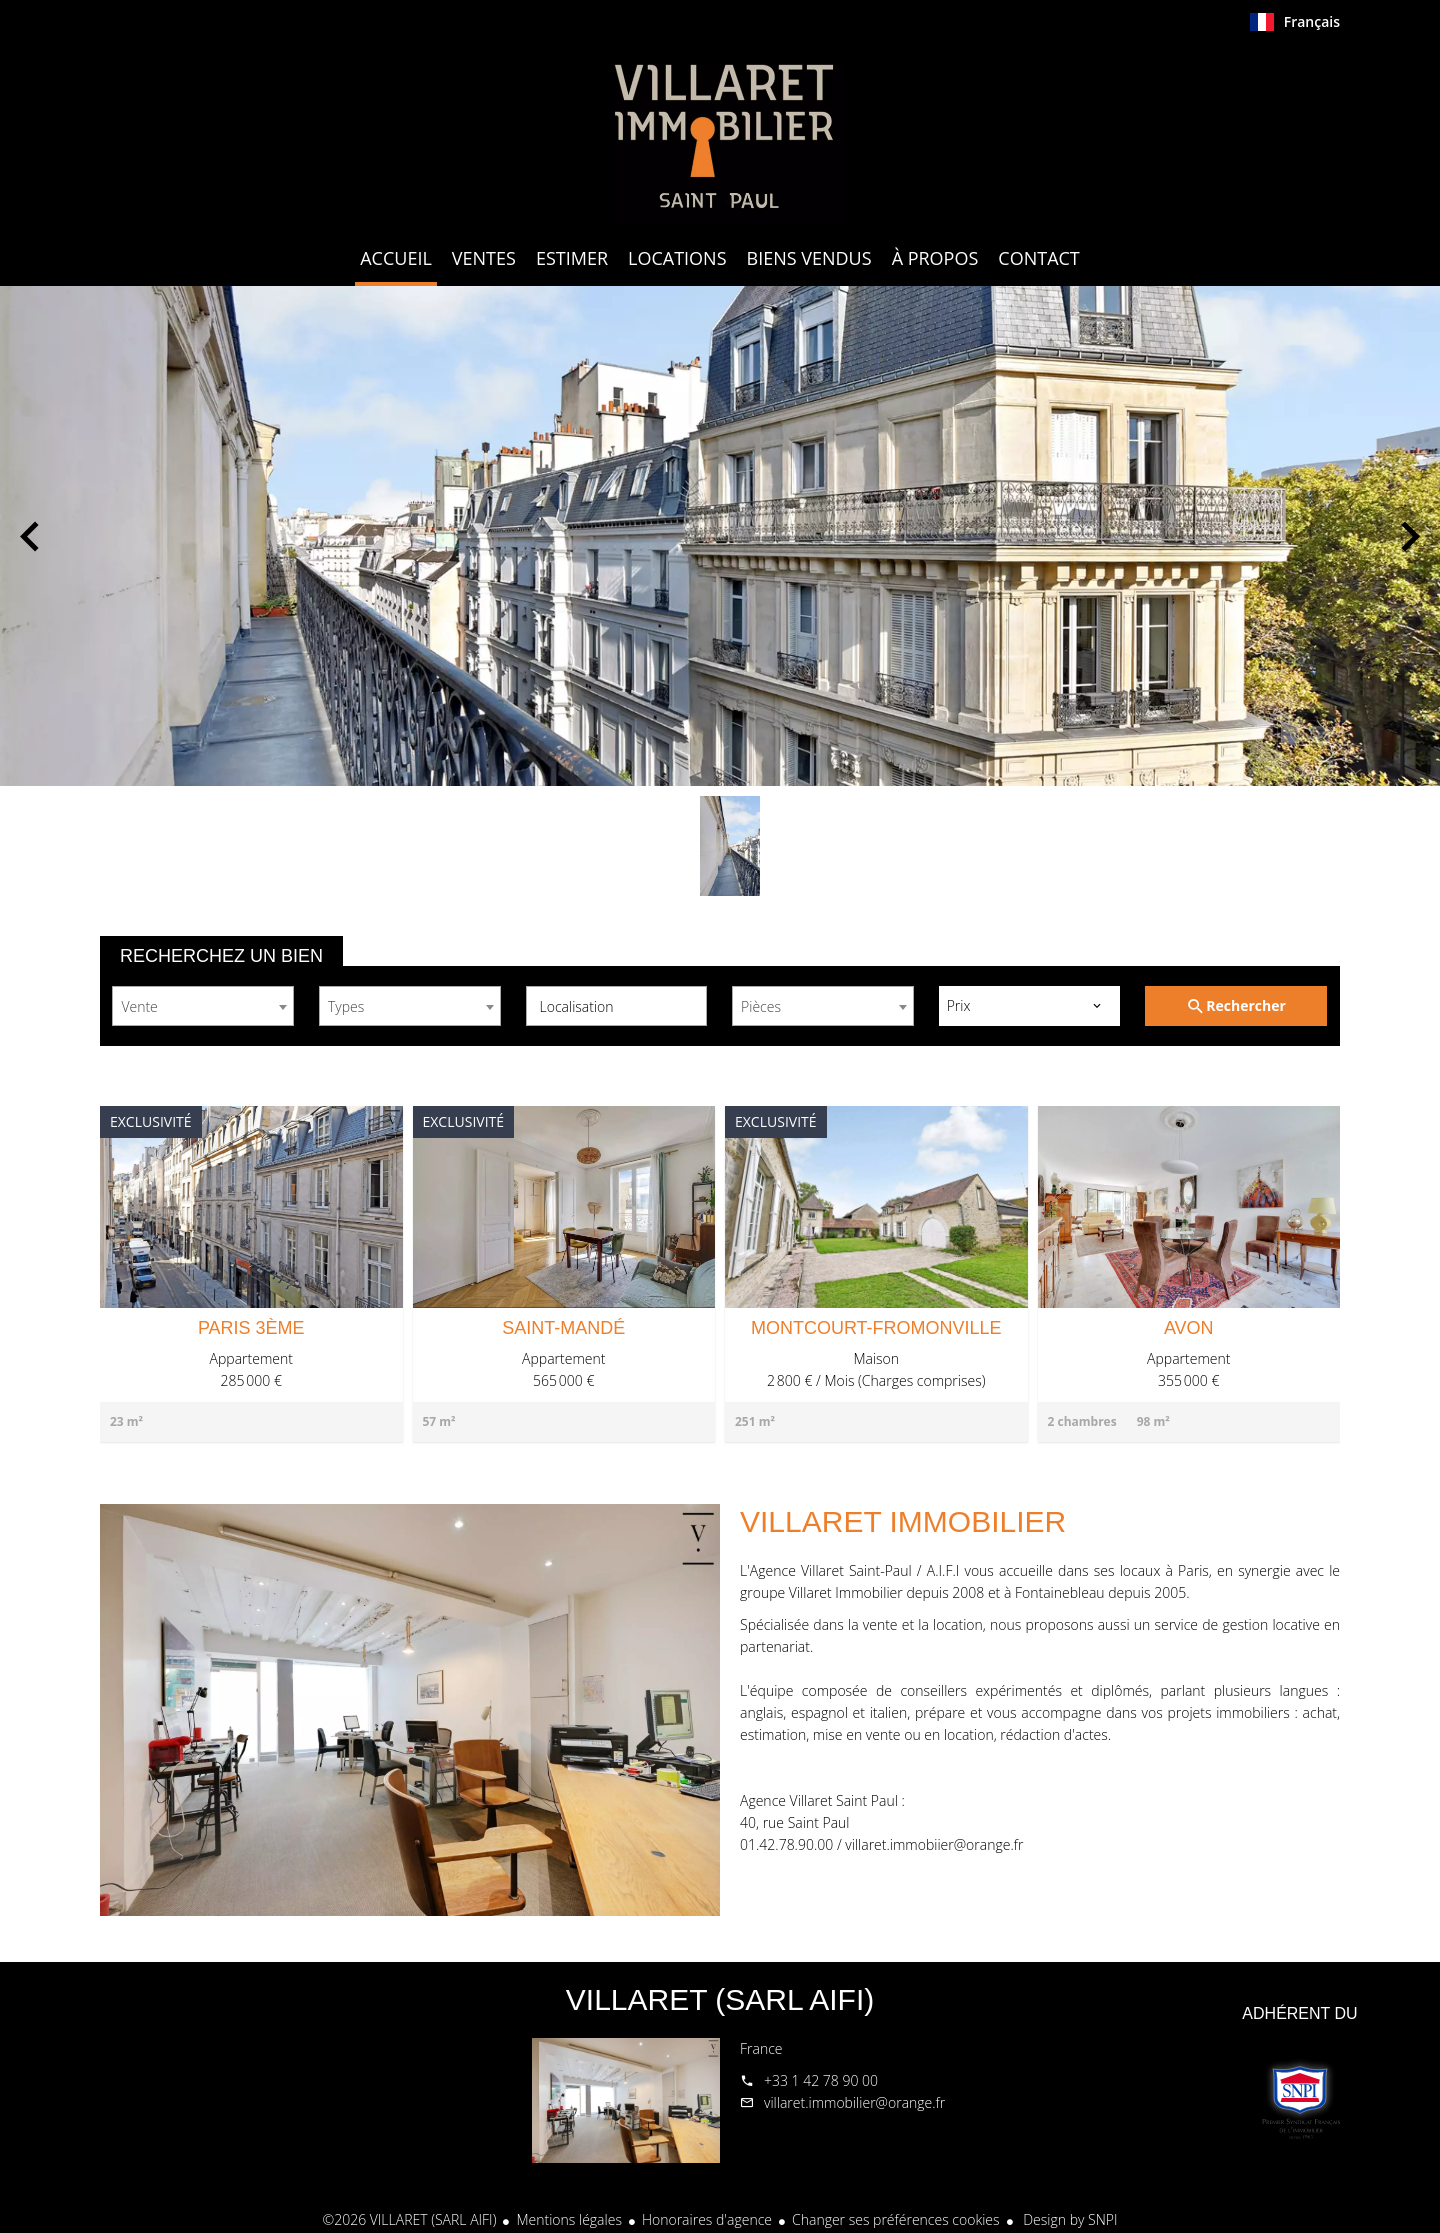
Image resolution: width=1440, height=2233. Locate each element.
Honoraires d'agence (707, 2219)
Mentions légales (568, 2219)
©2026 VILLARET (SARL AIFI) (410, 2219)
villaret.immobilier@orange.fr (854, 2102)
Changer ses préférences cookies (896, 2219)
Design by (1069, 2219)
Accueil (720, 134)
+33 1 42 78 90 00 (821, 2080)
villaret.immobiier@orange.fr (934, 1844)
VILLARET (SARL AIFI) (720, 1999)
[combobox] (203, 1006)
